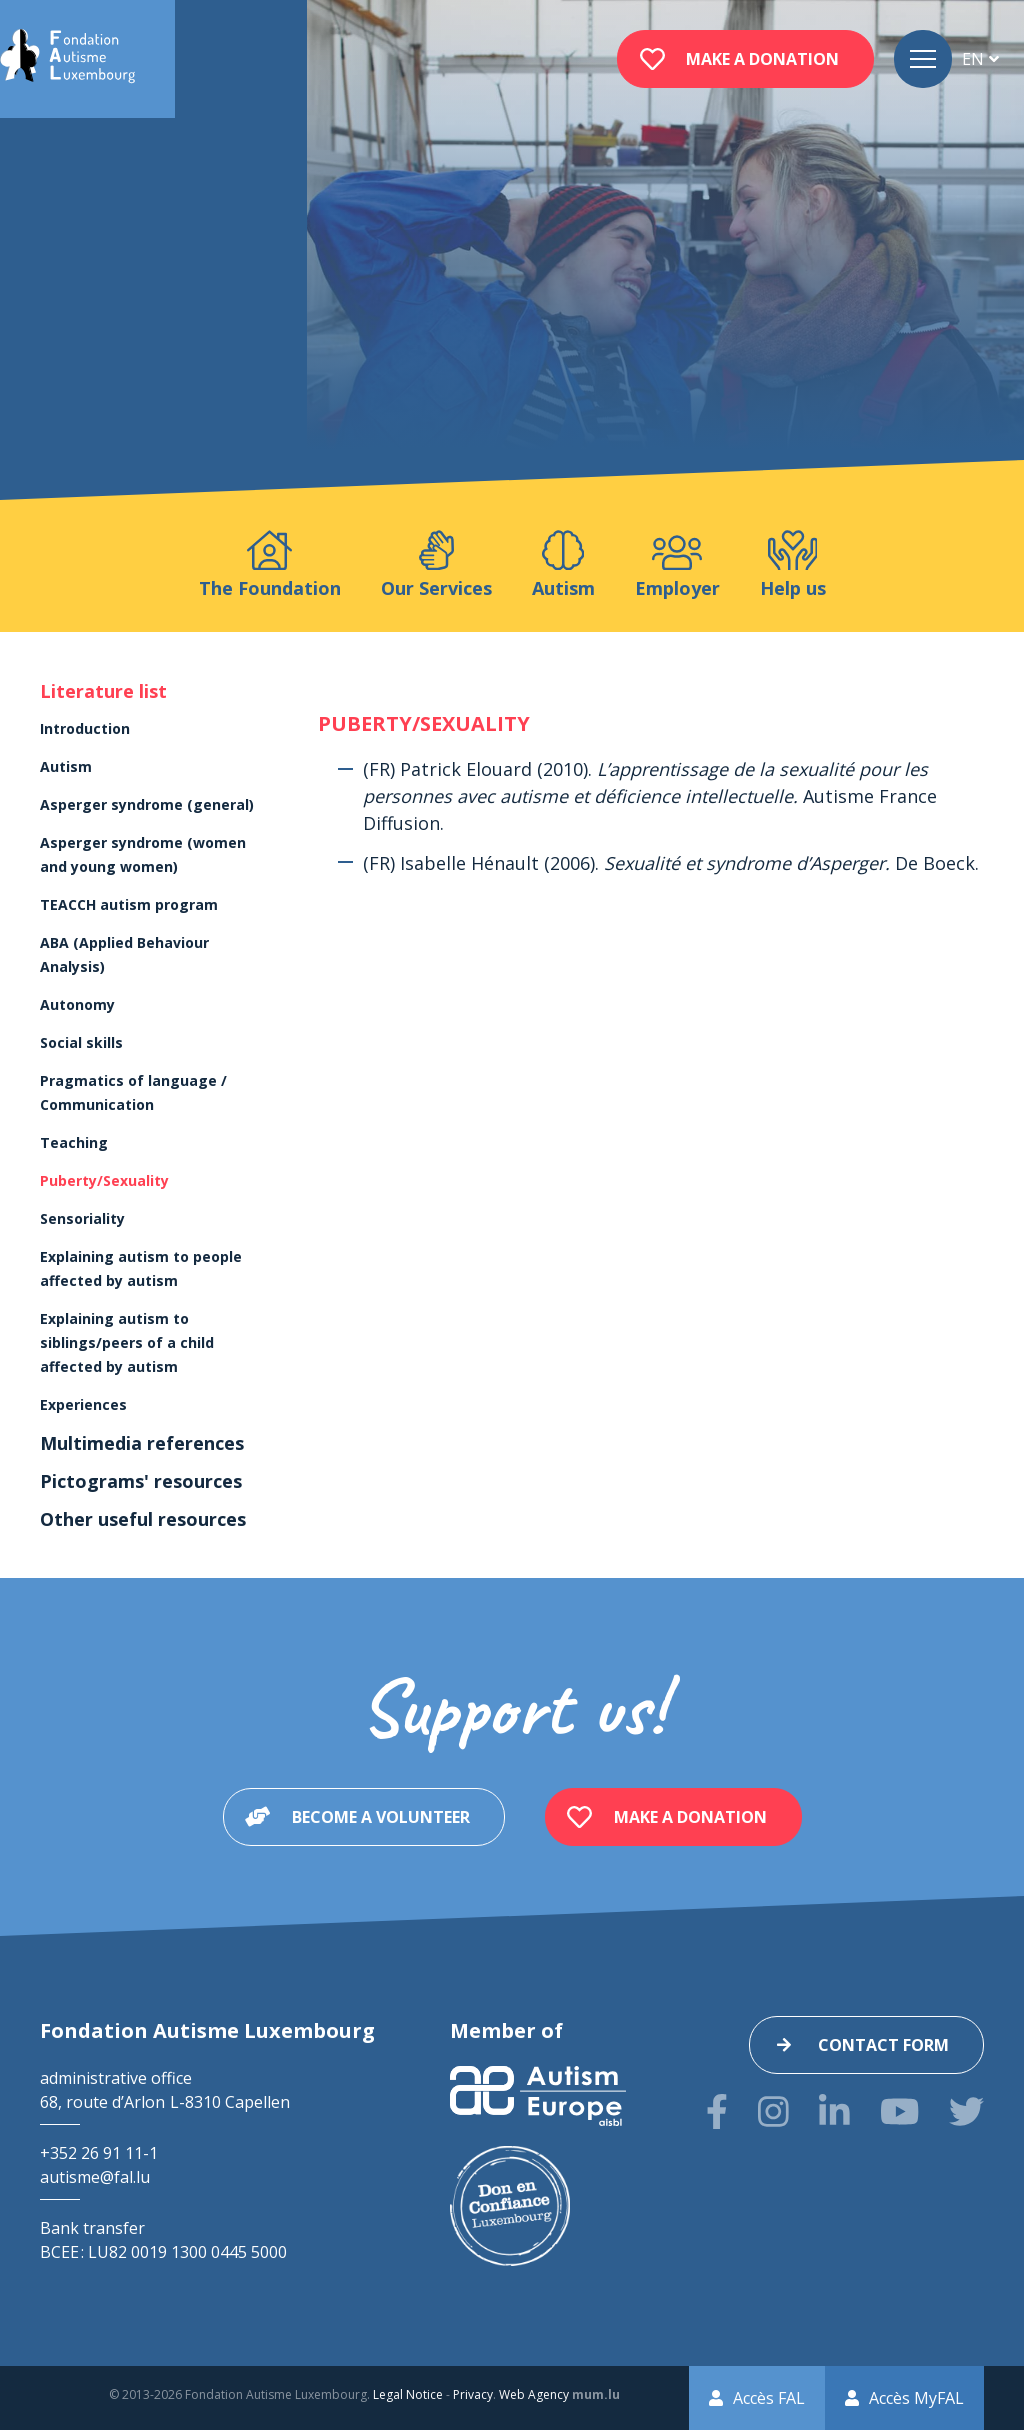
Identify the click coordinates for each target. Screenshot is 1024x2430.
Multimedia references (142, 1443)
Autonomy (77, 1004)
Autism (66, 766)
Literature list (103, 691)
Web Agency (534, 2394)
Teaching (74, 1142)
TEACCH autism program (129, 904)
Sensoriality (82, 1218)
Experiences (83, 1404)
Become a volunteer (381, 1817)
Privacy (473, 2394)
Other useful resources (143, 1519)
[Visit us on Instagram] (773, 2111)
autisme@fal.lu (95, 2177)
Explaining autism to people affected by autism (141, 1268)
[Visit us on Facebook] (717, 2111)
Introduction (85, 728)
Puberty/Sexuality (104, 1180)
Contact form (883, 2045)
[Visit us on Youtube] (899, 2111)
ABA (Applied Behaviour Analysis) (124, 954)
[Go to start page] (67, 59)
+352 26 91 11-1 (99, 2153)
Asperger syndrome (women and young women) (143, 854)
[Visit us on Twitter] (966, 2111)
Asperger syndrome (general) (147, 804)
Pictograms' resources (141, 1481)
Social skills (81, 1042)
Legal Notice (408, 2394)
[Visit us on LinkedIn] (834, 2111)
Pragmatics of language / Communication (133, 1092)
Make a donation (762, 59)
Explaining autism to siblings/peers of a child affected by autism (127, 1342)
